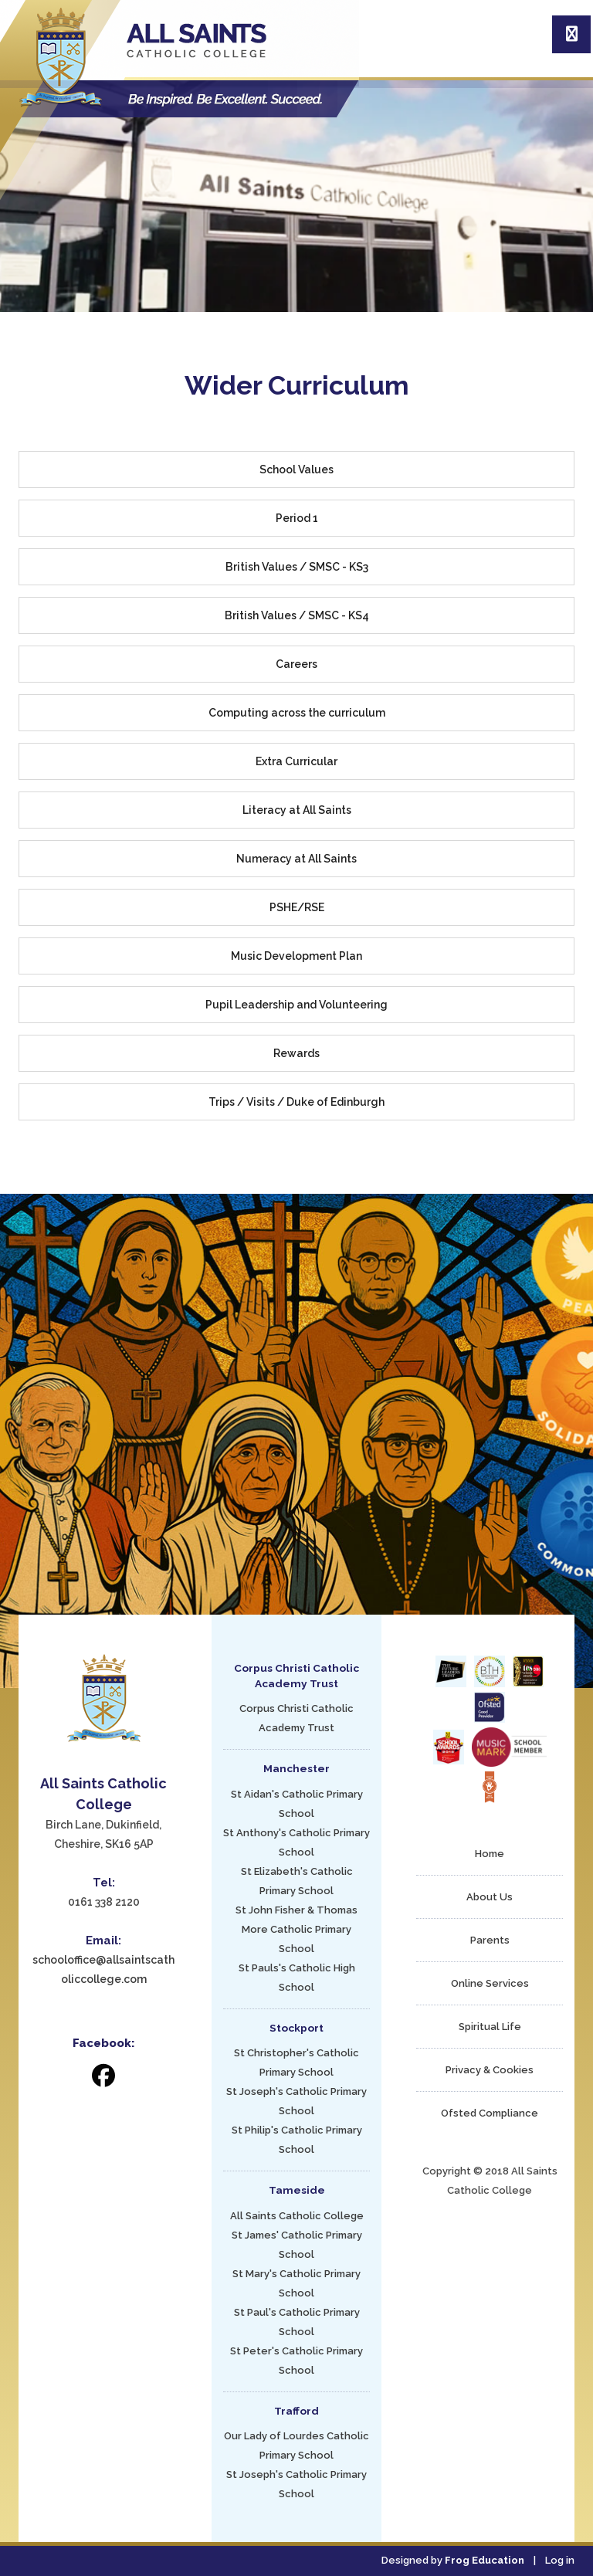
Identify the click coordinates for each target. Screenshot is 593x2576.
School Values (296, 469)
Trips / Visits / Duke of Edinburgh (296, 1102)
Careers (296, 664)
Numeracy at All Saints (296, 858)
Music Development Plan (296, 956)
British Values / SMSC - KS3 (296, 567)
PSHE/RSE (296, 907)
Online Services (490, 1983)
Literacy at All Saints (296, 810)
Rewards (296, 1053)
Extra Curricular (296, 761)
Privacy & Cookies (490, 2070)
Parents (490, 1940)
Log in (559, 2560)
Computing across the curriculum (296, 713)
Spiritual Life (490, 2026)
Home (489, 1853)
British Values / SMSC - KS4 (297, 615)
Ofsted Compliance (489, 2113)
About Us (489, 1897)
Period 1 (297, 518)
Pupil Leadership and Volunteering (296, 1004)
